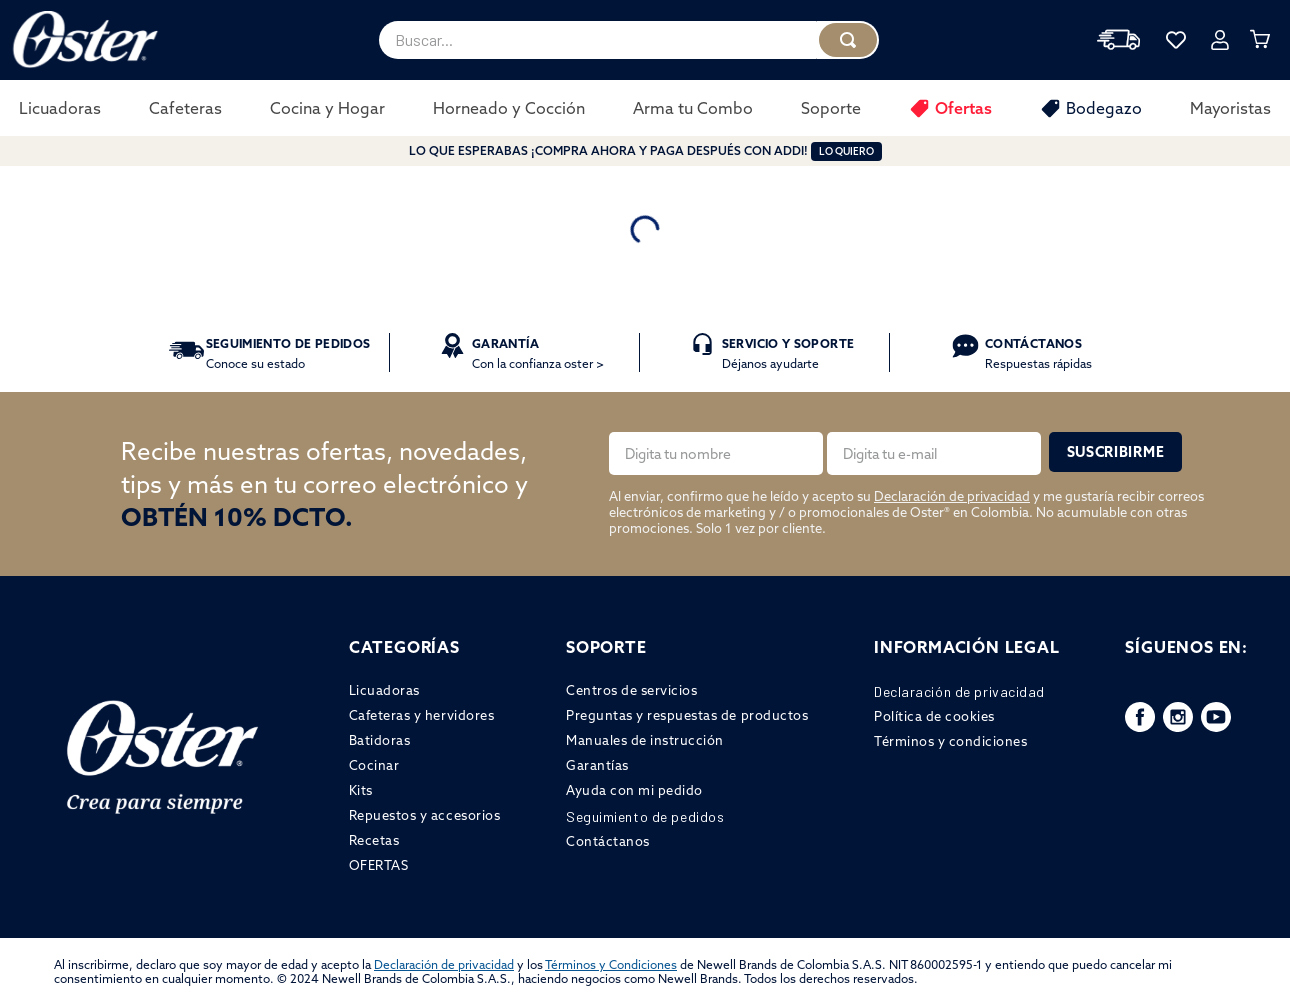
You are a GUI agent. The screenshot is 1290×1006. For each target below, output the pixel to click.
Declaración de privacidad (952, 496)
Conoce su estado (288, 353)
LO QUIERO (846, 151)
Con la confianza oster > (538, 353)
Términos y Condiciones (611, 964)
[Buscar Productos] (848, 40)
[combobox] (629, 40)
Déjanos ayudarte (788, 353)
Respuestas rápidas (1038, 353)
